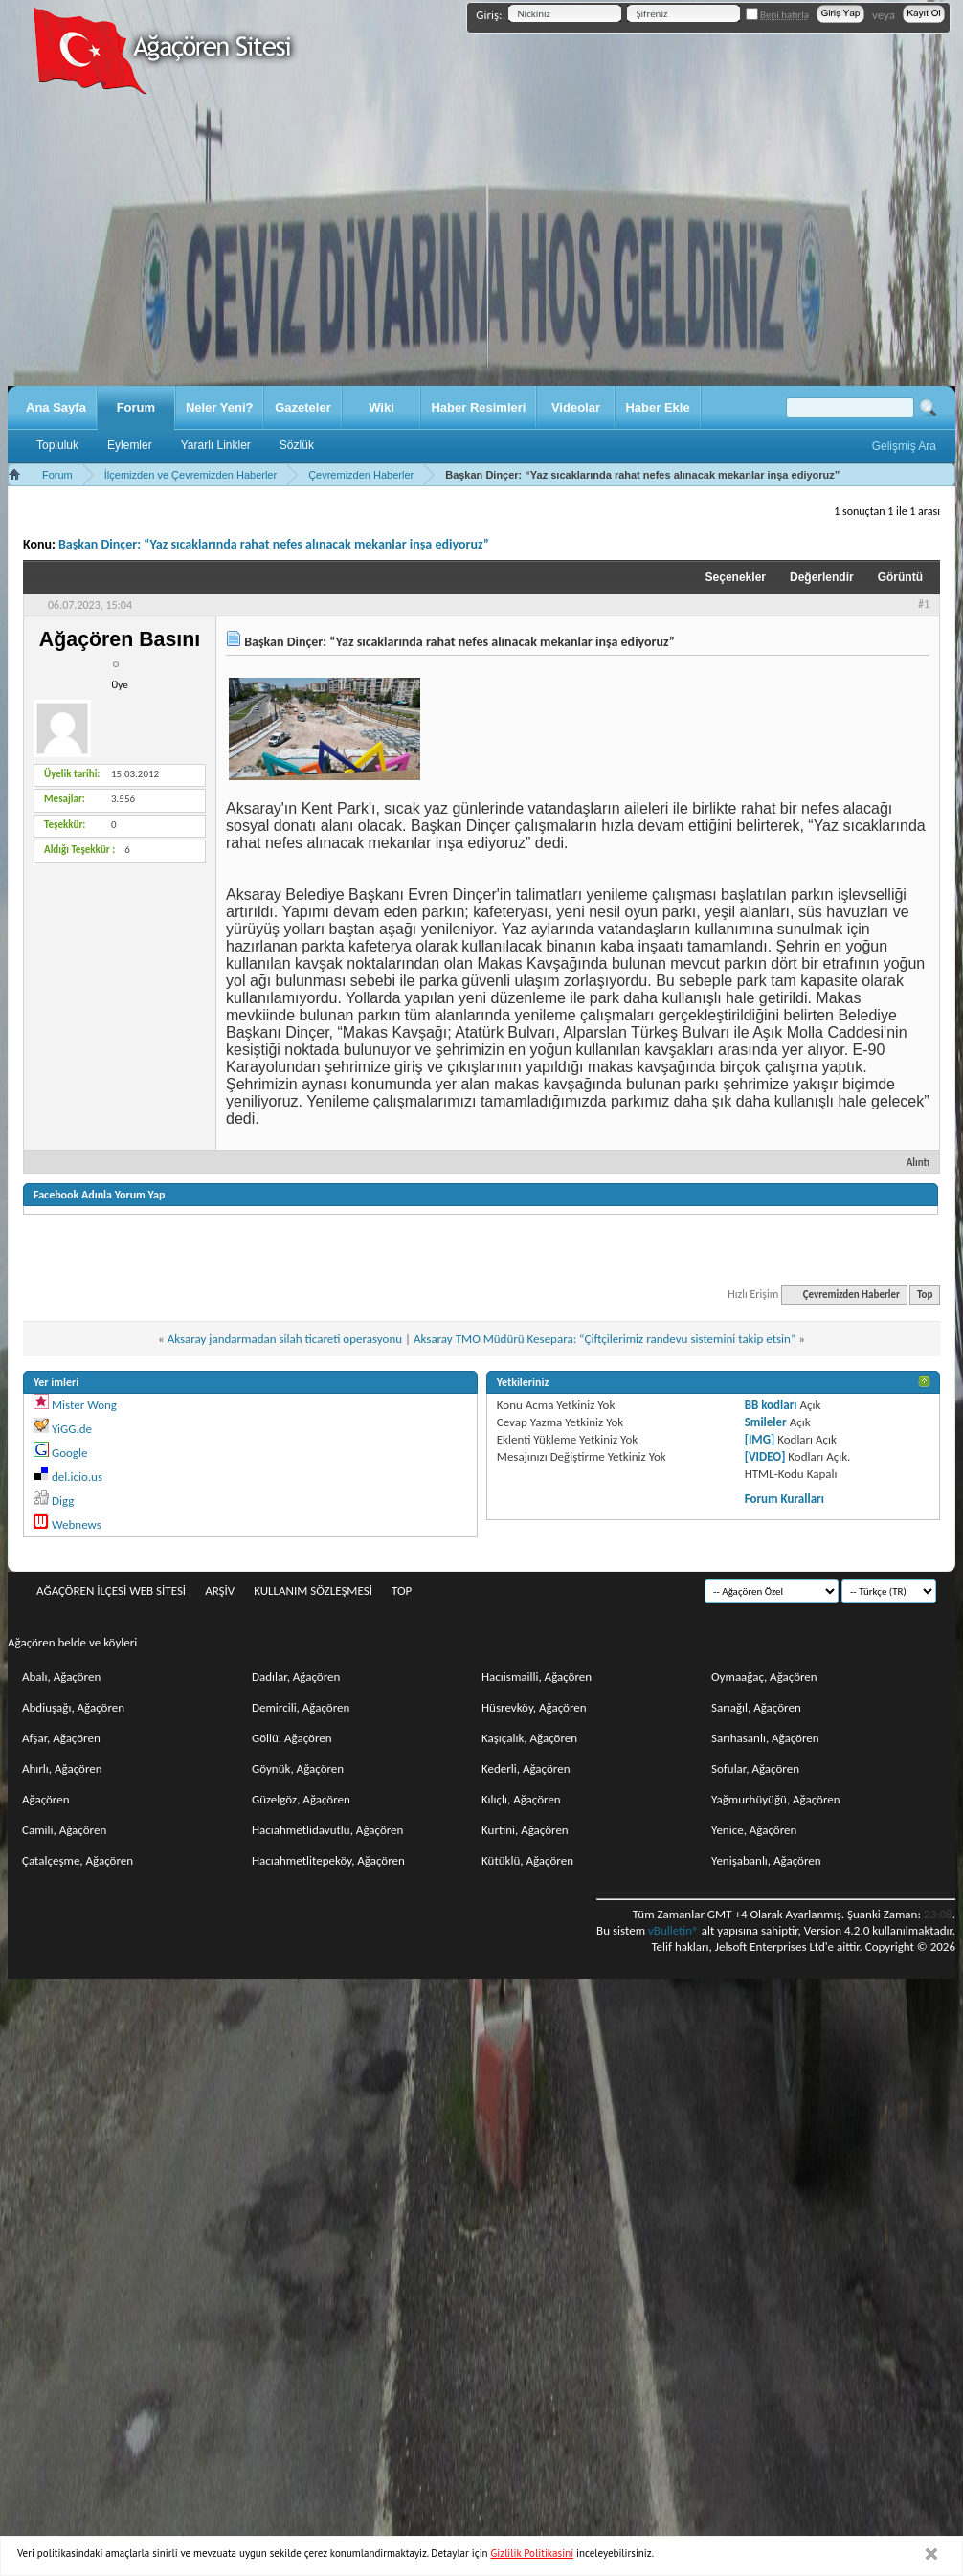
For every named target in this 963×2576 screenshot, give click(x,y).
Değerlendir (822, 577)
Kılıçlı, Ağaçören (521, 1799)
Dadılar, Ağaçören (296, 1676)
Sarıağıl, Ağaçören (756, 1707)
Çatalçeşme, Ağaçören (77, 1860)
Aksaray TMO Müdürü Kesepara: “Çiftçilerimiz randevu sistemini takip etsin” (604, 1339)
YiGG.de (72, 1429)
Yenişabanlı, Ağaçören (766, 1860)
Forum (136, 407)
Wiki (381, 407)
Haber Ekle (657, 407)
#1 (923, 604)
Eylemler (129, 445)
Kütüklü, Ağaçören (527, 1860)
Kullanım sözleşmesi (313, 1590)
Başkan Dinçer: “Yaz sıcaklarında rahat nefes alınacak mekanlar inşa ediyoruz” (273, 544)
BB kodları (771, 1405)
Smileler (766, 1422)
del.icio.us (77, 1476)
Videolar (575, 407)
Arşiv (220, 1590)
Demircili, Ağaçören (300, 1707)
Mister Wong (84, 1405)
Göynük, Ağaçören (298, 1768)
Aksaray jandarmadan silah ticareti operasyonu (285, 1339)
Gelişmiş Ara (904, 446)
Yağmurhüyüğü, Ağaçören (775, 1799)
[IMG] (760, 1439)
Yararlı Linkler (216, 445)
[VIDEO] (765, 1456)
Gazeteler (303, 407)
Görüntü (900, 577)
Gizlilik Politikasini (532, 2553)
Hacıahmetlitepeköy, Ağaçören (328, 1860)
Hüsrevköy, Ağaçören (534, 1707)
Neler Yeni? (220, 407)
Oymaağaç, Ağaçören (764, 1676)
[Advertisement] (481, 242)
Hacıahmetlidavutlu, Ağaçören (327, 1830)
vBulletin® (673, 1930)
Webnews (76, 1524)
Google (69, 1452)
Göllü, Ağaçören (292, 1738)
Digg (63, 1500)
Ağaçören (46, 1799)
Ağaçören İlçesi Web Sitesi (111, 1590)
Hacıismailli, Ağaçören (537, 1676)
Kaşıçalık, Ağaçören (529, 1738)
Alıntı (909, 1162)
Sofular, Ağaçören (755, 1768)
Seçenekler (735, 577)
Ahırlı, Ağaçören (62, 1768)
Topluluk (57, 445)
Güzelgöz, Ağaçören (301, 1799)
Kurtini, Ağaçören (525, 1830)
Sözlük (297, 445)
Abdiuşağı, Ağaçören (73, 1707)
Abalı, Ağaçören (61, 1676)
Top (924, 1294)
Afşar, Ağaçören (61, 1738)
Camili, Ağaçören (64, 1830)
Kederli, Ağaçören (526, 1768)
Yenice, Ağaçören (753, 1830)
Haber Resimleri (478, 407)
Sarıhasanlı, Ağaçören (765, 1738)
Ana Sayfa (56, 407)
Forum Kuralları (784, 1498)
